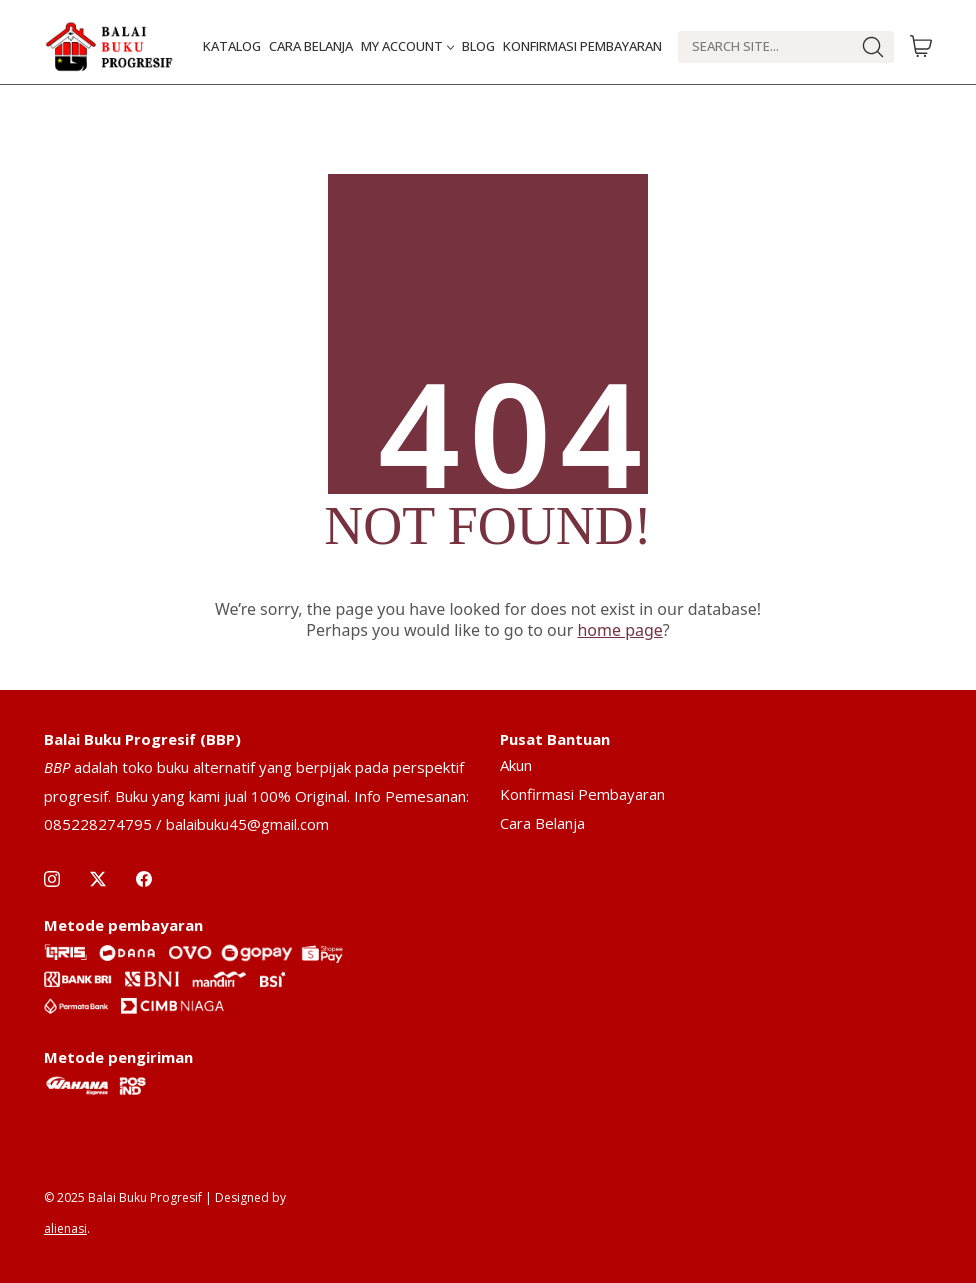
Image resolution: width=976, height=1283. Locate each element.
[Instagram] (52, 879)
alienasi (65, 1228)
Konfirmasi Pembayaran (582, 794)
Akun (516, 765)
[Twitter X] (98, 879)
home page (619, 630)
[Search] (764, 47)
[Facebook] (144, 879)
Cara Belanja (542, 823)
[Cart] (921, 47)
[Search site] (873, 47)
